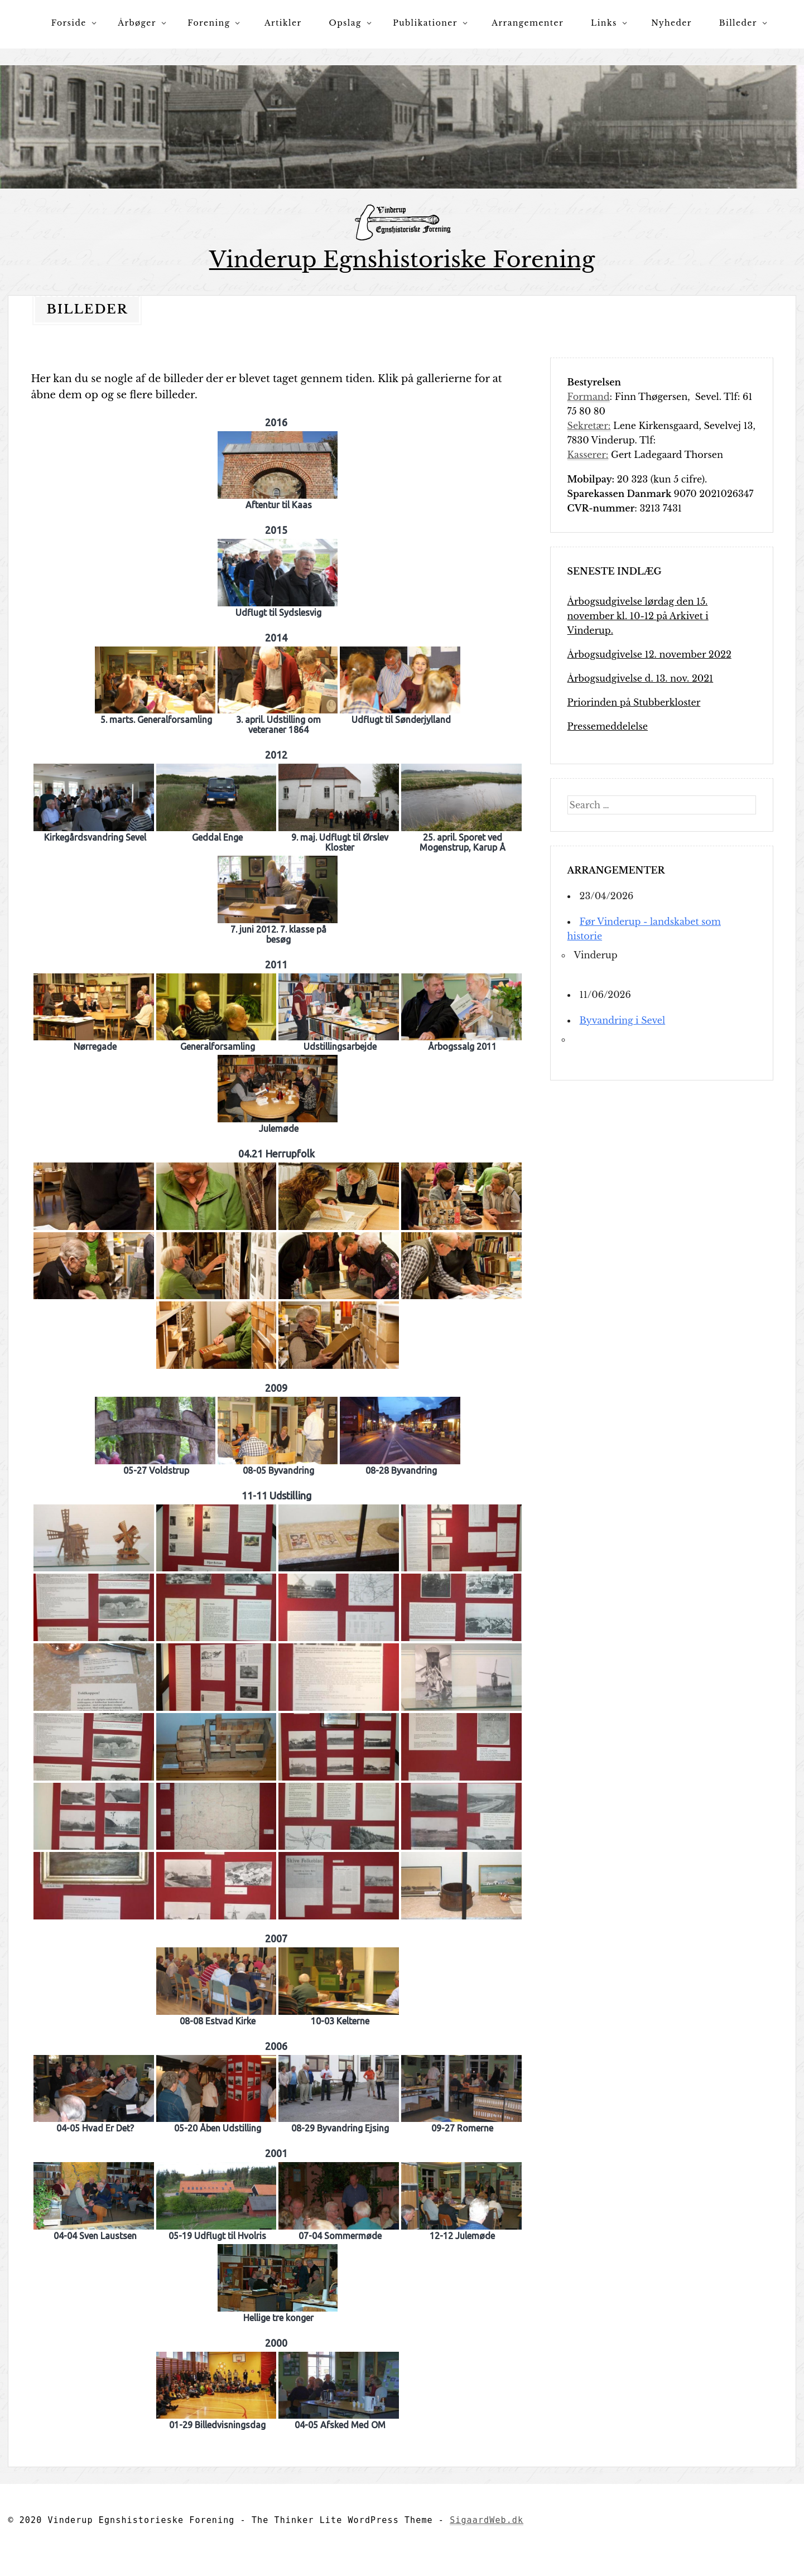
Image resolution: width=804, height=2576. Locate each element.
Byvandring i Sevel (623, 1019)
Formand (588, 396)
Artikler (283, 23)
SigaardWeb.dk (486, 2520)
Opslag (345, 23)
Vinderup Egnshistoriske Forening (402, 260)
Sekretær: (589, 425)
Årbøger (137, 23)
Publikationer (425, 23)
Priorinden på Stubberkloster (634, 701)
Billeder (738, 23)
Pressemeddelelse (607, 725)
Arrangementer (528, 23)
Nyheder (671, 23)
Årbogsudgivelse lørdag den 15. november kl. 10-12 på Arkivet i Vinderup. (638, 615)
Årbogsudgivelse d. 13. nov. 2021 (640, 677)
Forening (208, 23)
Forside (68, 23)
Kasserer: (588, 454)
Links (604, 23)
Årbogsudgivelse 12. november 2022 (649, 653)
